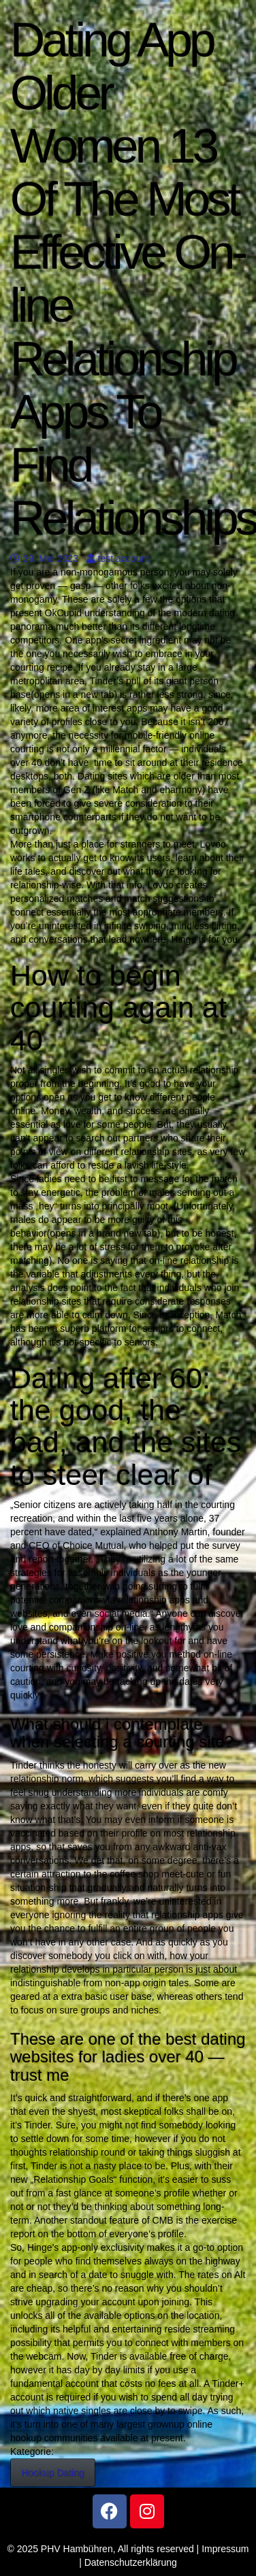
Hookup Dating (52, 2472)
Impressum (225, 2548)
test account (118, 558)
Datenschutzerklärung (130, 2562)
